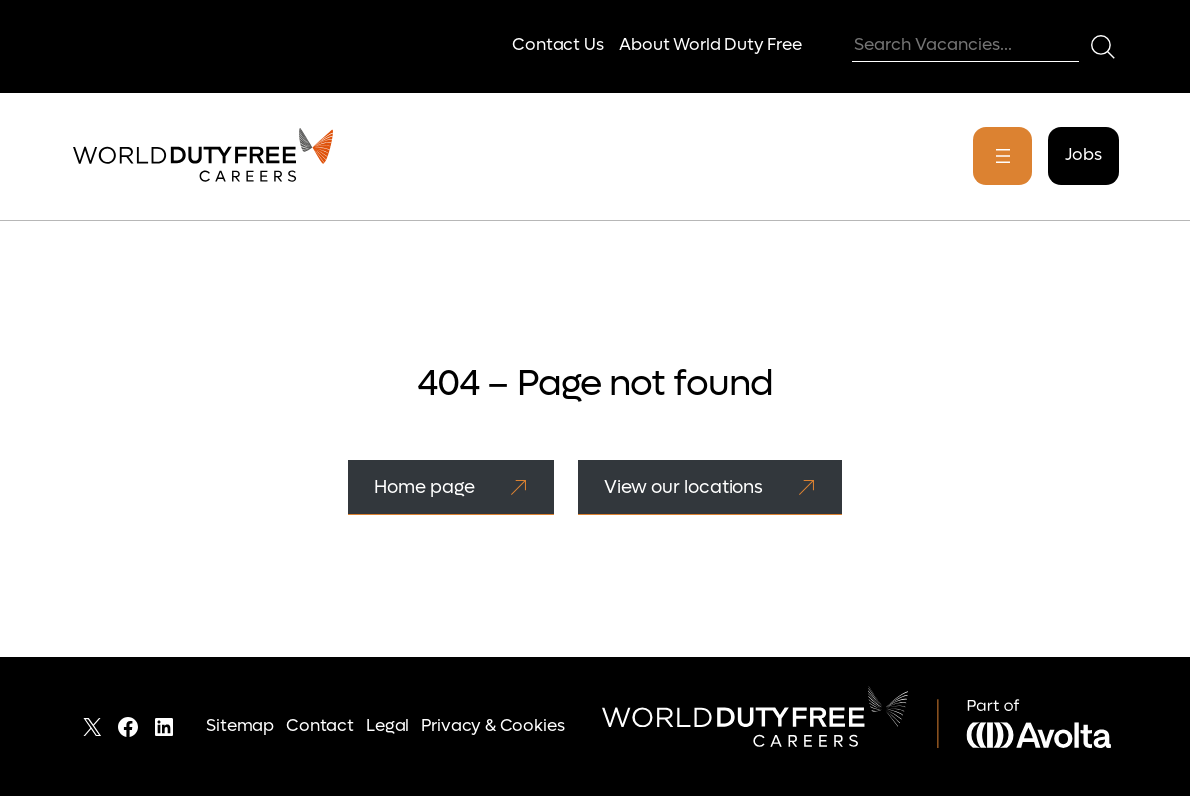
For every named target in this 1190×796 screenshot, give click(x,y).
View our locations (683, 487)
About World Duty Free (710, 45)
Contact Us (557, 45)
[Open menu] (1002, 156)
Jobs (1083, 155)
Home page (424, 487)
